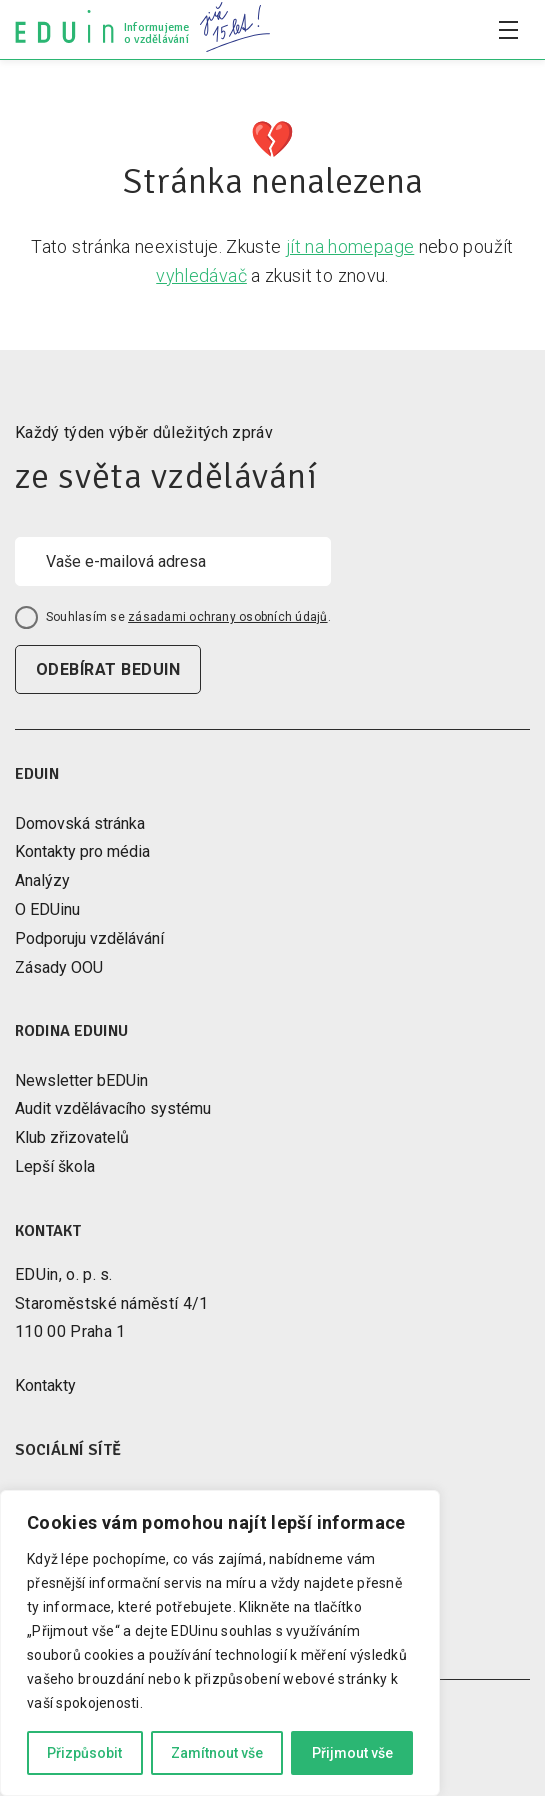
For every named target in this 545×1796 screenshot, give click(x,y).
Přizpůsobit (84, 1753)
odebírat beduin (108, 669)
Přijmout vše (352, 1753)
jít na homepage (350, 246)
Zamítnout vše (217, 1753)
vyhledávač (201, 275)
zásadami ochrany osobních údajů (227, 617)
